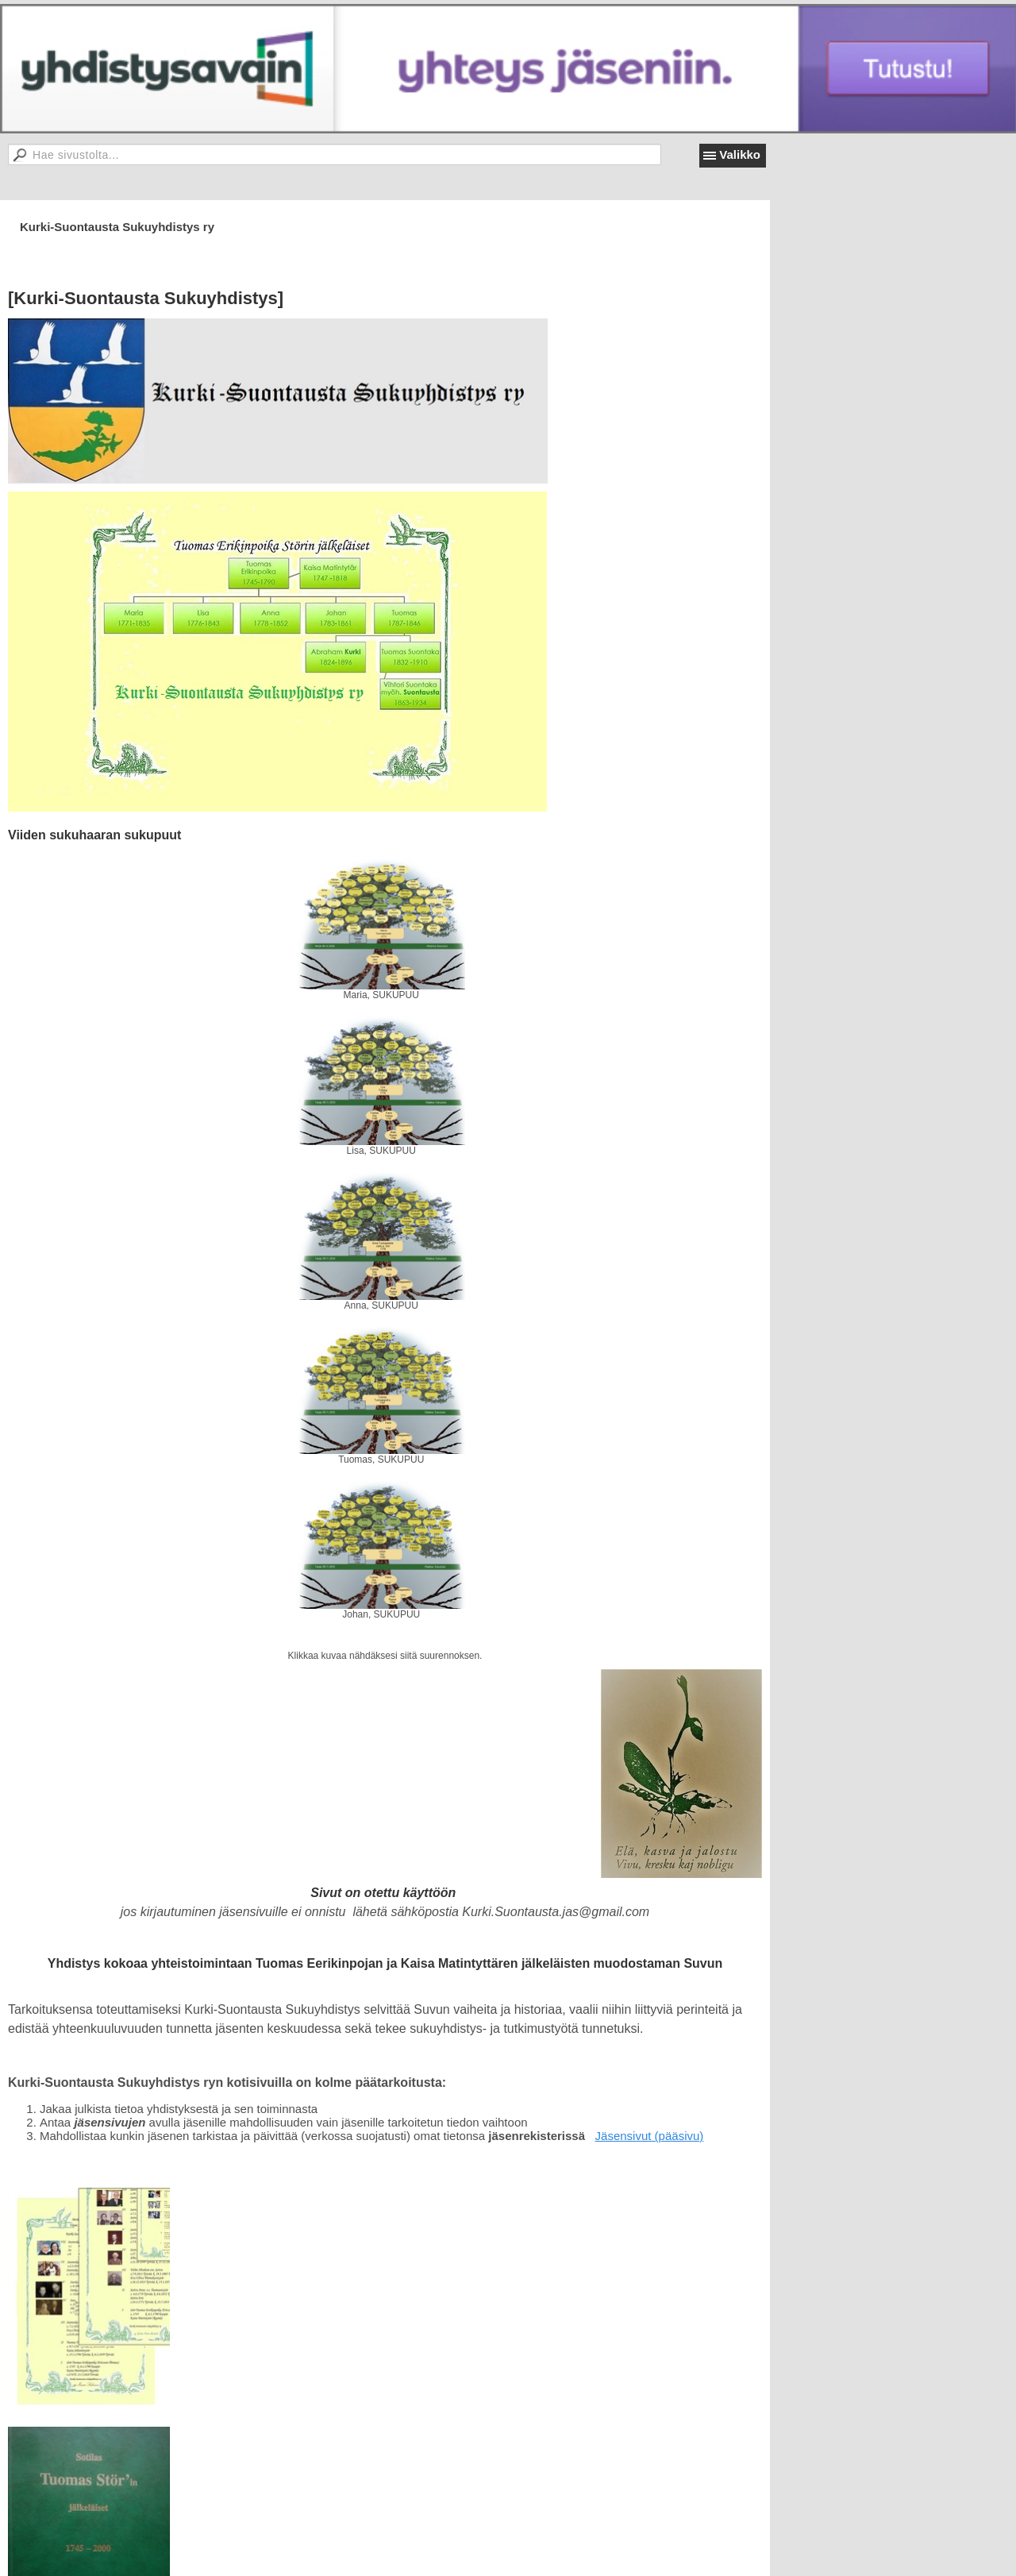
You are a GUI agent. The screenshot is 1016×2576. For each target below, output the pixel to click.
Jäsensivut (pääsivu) (649, 2135)
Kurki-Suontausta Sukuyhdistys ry (117, 226)
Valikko (739, 154)
